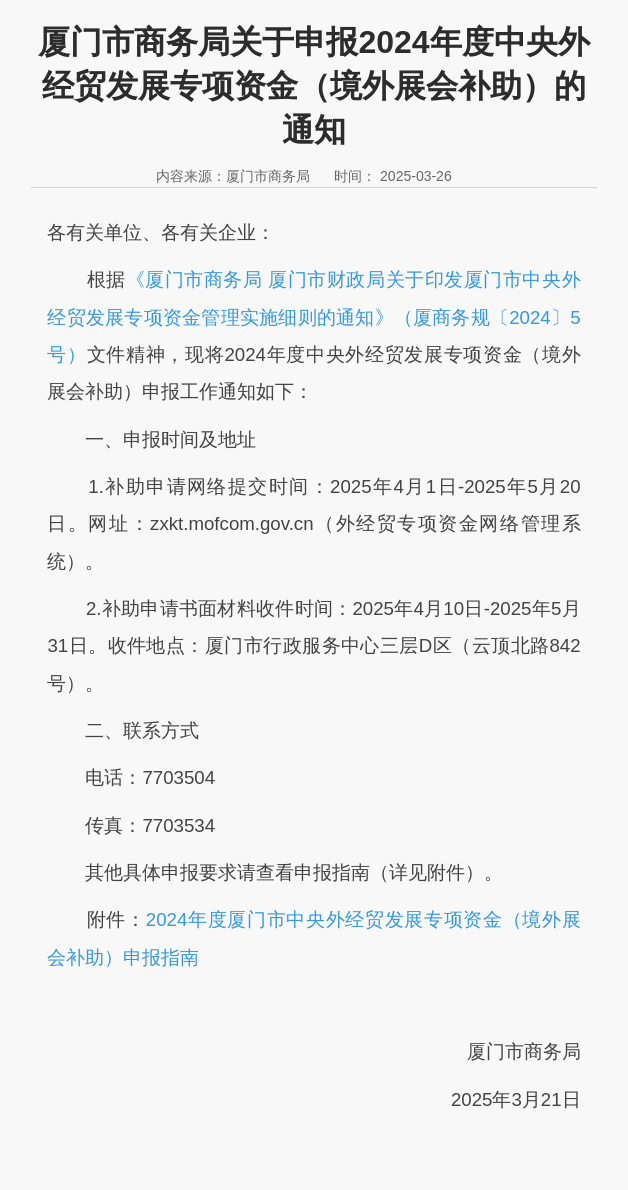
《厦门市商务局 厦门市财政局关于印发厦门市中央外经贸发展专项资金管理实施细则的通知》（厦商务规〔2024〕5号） (313, 317)
